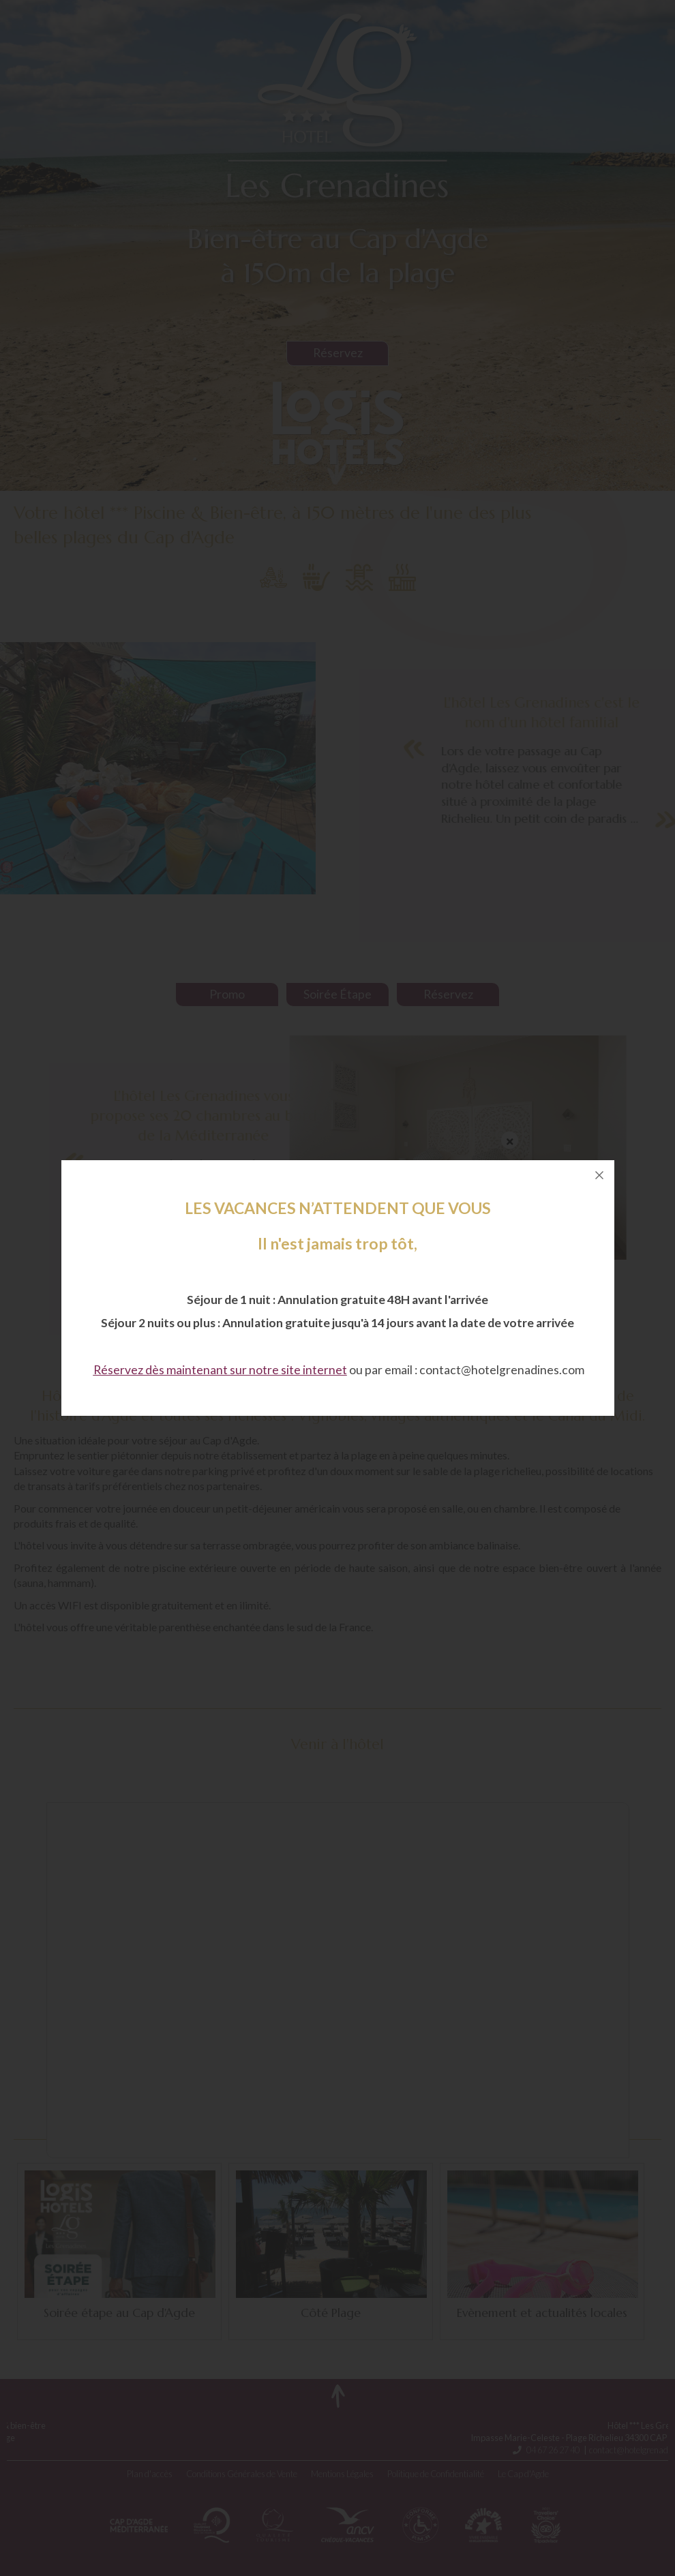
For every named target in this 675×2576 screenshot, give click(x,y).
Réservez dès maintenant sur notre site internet (220, 1370)
